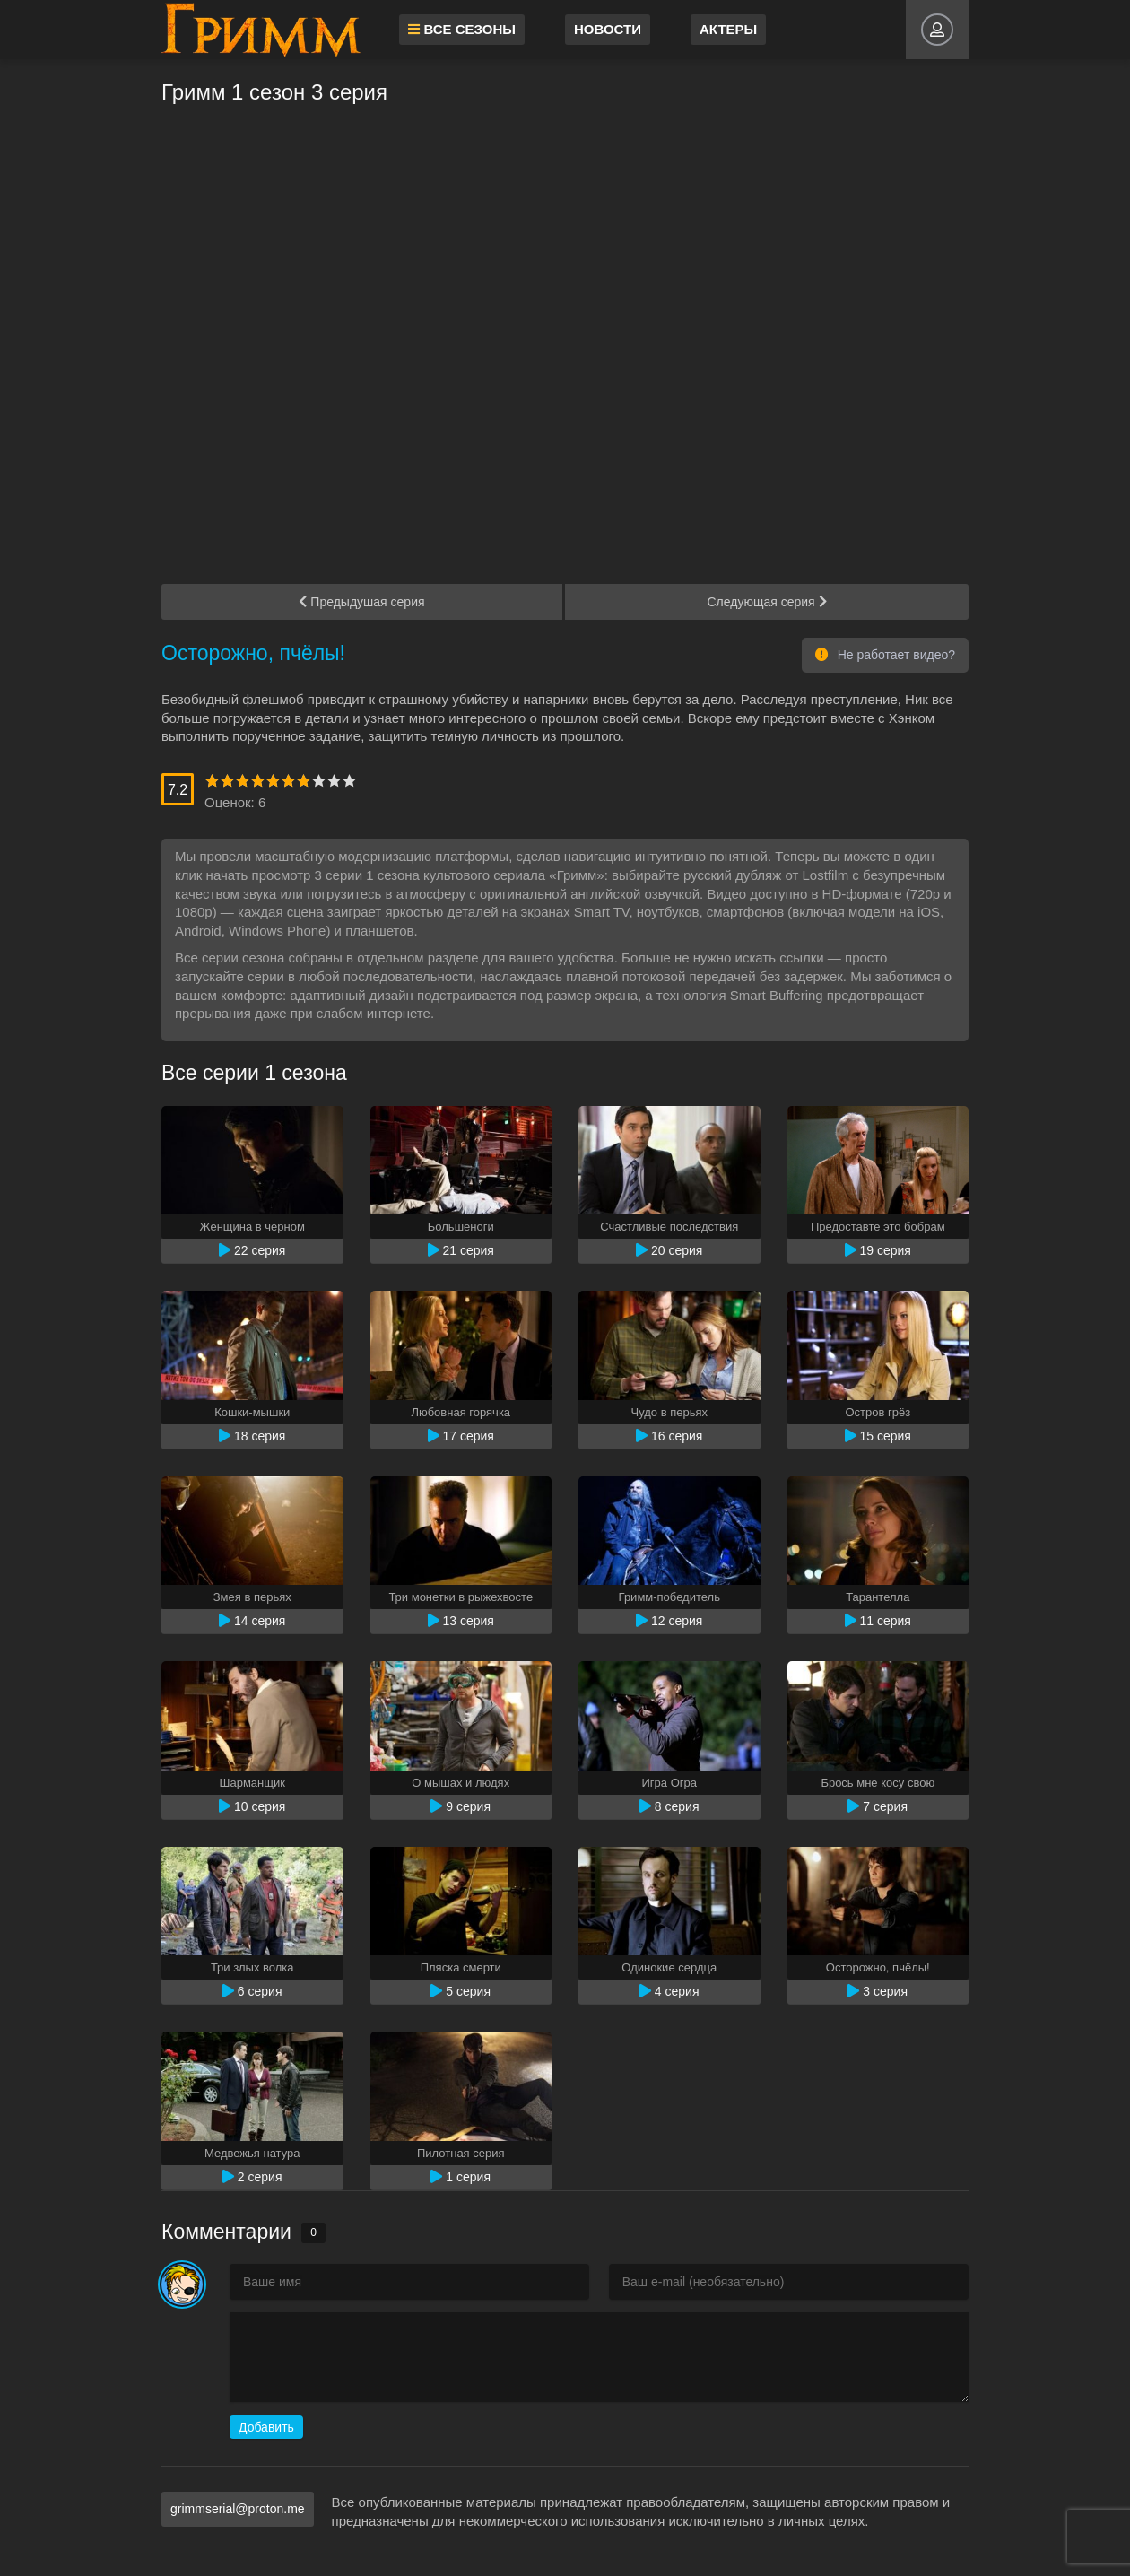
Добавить (266, 2427)
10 (349, 780)
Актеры (732, 29)
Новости (612, 29)
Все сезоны (466, 29)
